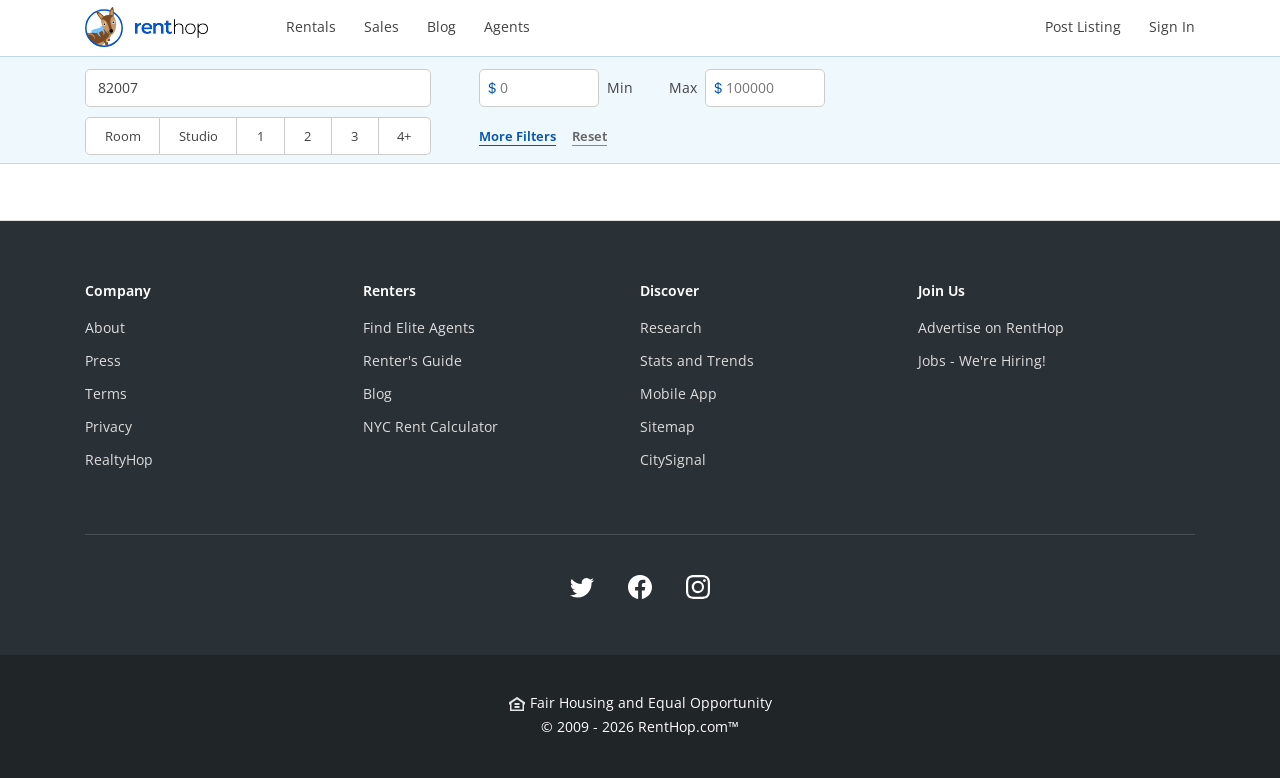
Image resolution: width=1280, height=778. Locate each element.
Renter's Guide (412, 360)
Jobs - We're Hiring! (982, 360)
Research (671, 327)
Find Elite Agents (419, 327)
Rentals (311, 26)
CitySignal (673, 459)
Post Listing (1083, 26)
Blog (441, 26)
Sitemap (667, 426)
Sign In (1172, 26)
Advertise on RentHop (991, 327)
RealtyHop (119, 459)
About (105, 327)
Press (103, 360)
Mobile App (678, 393)
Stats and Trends (697, 360)
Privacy (108, 426)
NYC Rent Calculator (430, 426)
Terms (106, 393)
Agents (507, 26)
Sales (381, 26)
